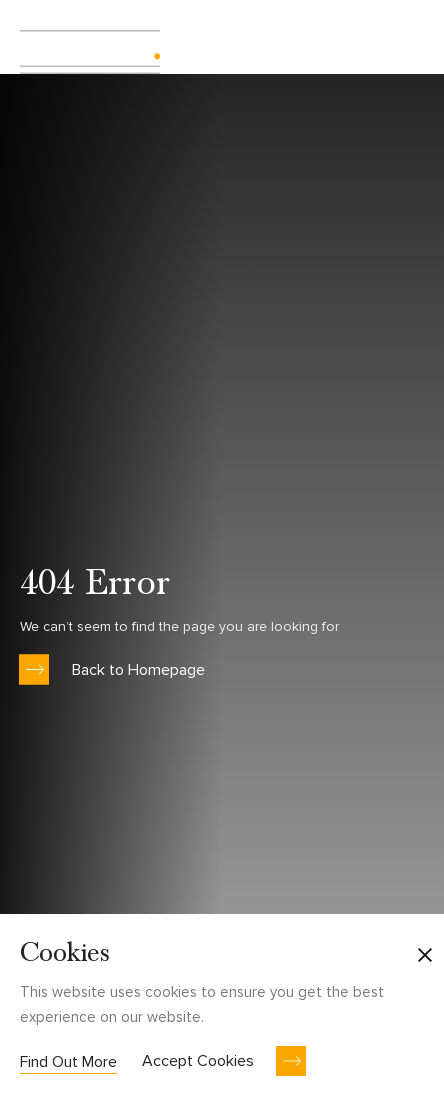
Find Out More (68, 1062)
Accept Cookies (198, 1061)
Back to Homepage (138, 669)
